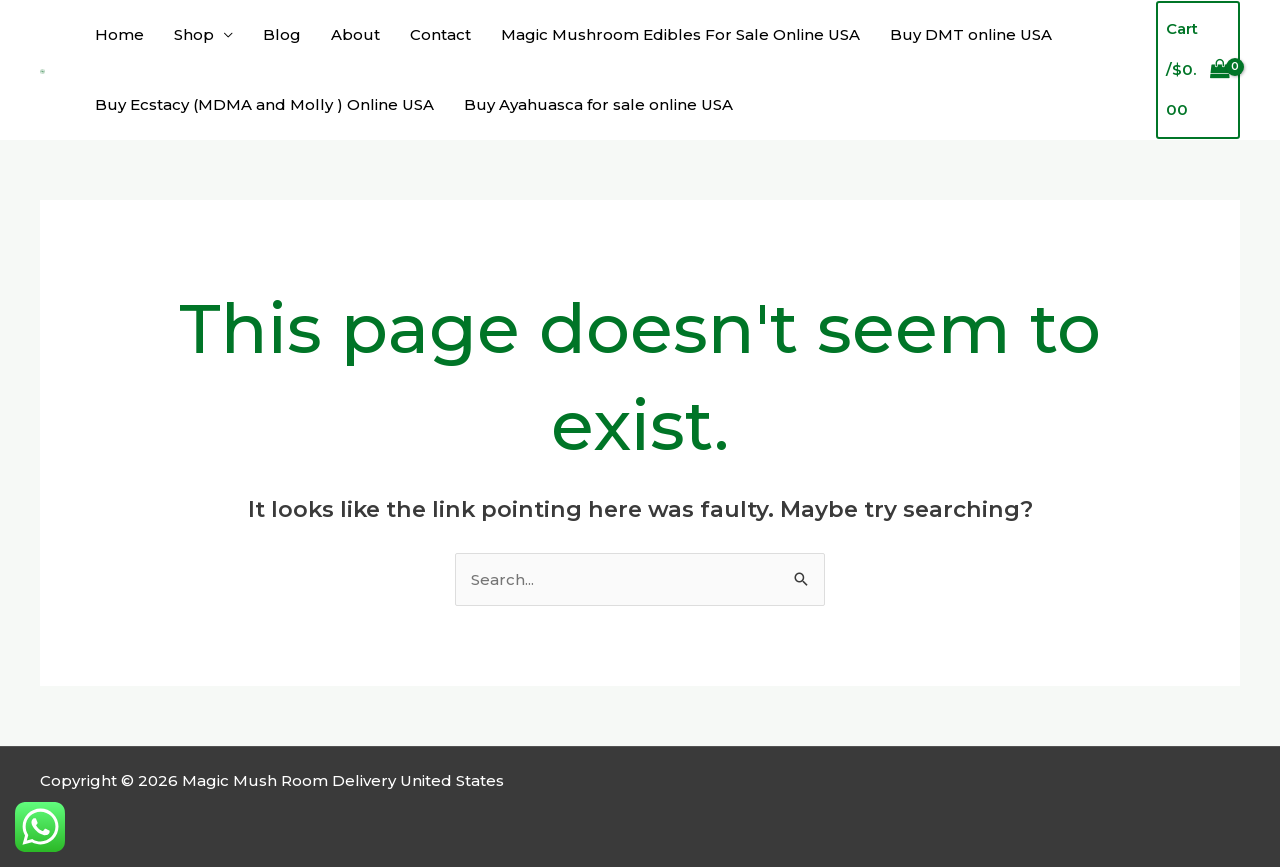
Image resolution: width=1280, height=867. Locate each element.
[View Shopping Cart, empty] (1198, 70)
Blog (282, 34)
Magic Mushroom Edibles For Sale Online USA (680, 34)
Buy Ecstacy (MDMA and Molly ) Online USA (264, 104)
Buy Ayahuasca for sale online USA (598, 104)
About (355, 34)
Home (119, 34)
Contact (440, 34)
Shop (194, 34)
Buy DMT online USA (971, 34)
